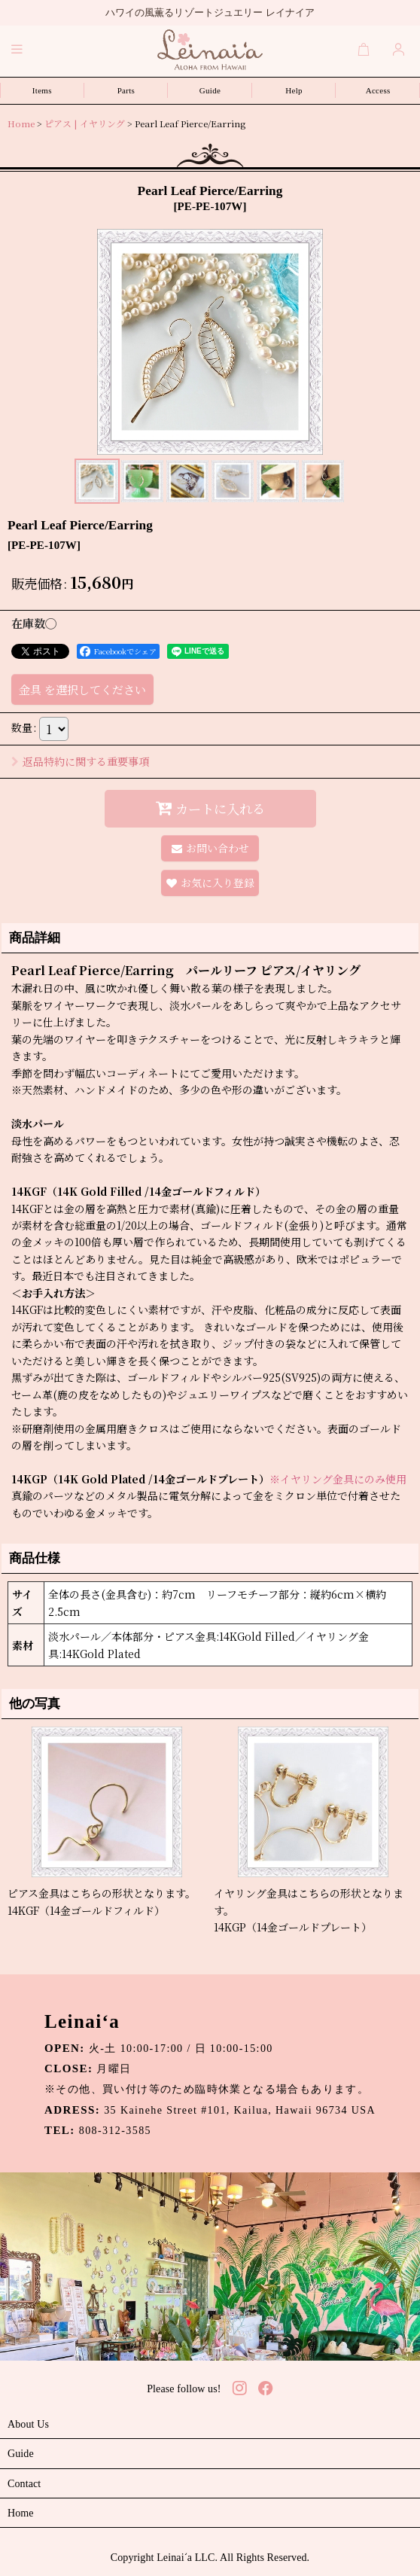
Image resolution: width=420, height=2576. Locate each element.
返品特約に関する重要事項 (80, 761)
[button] (17, 49)
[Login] (398, 49)
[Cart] (364, 49)
